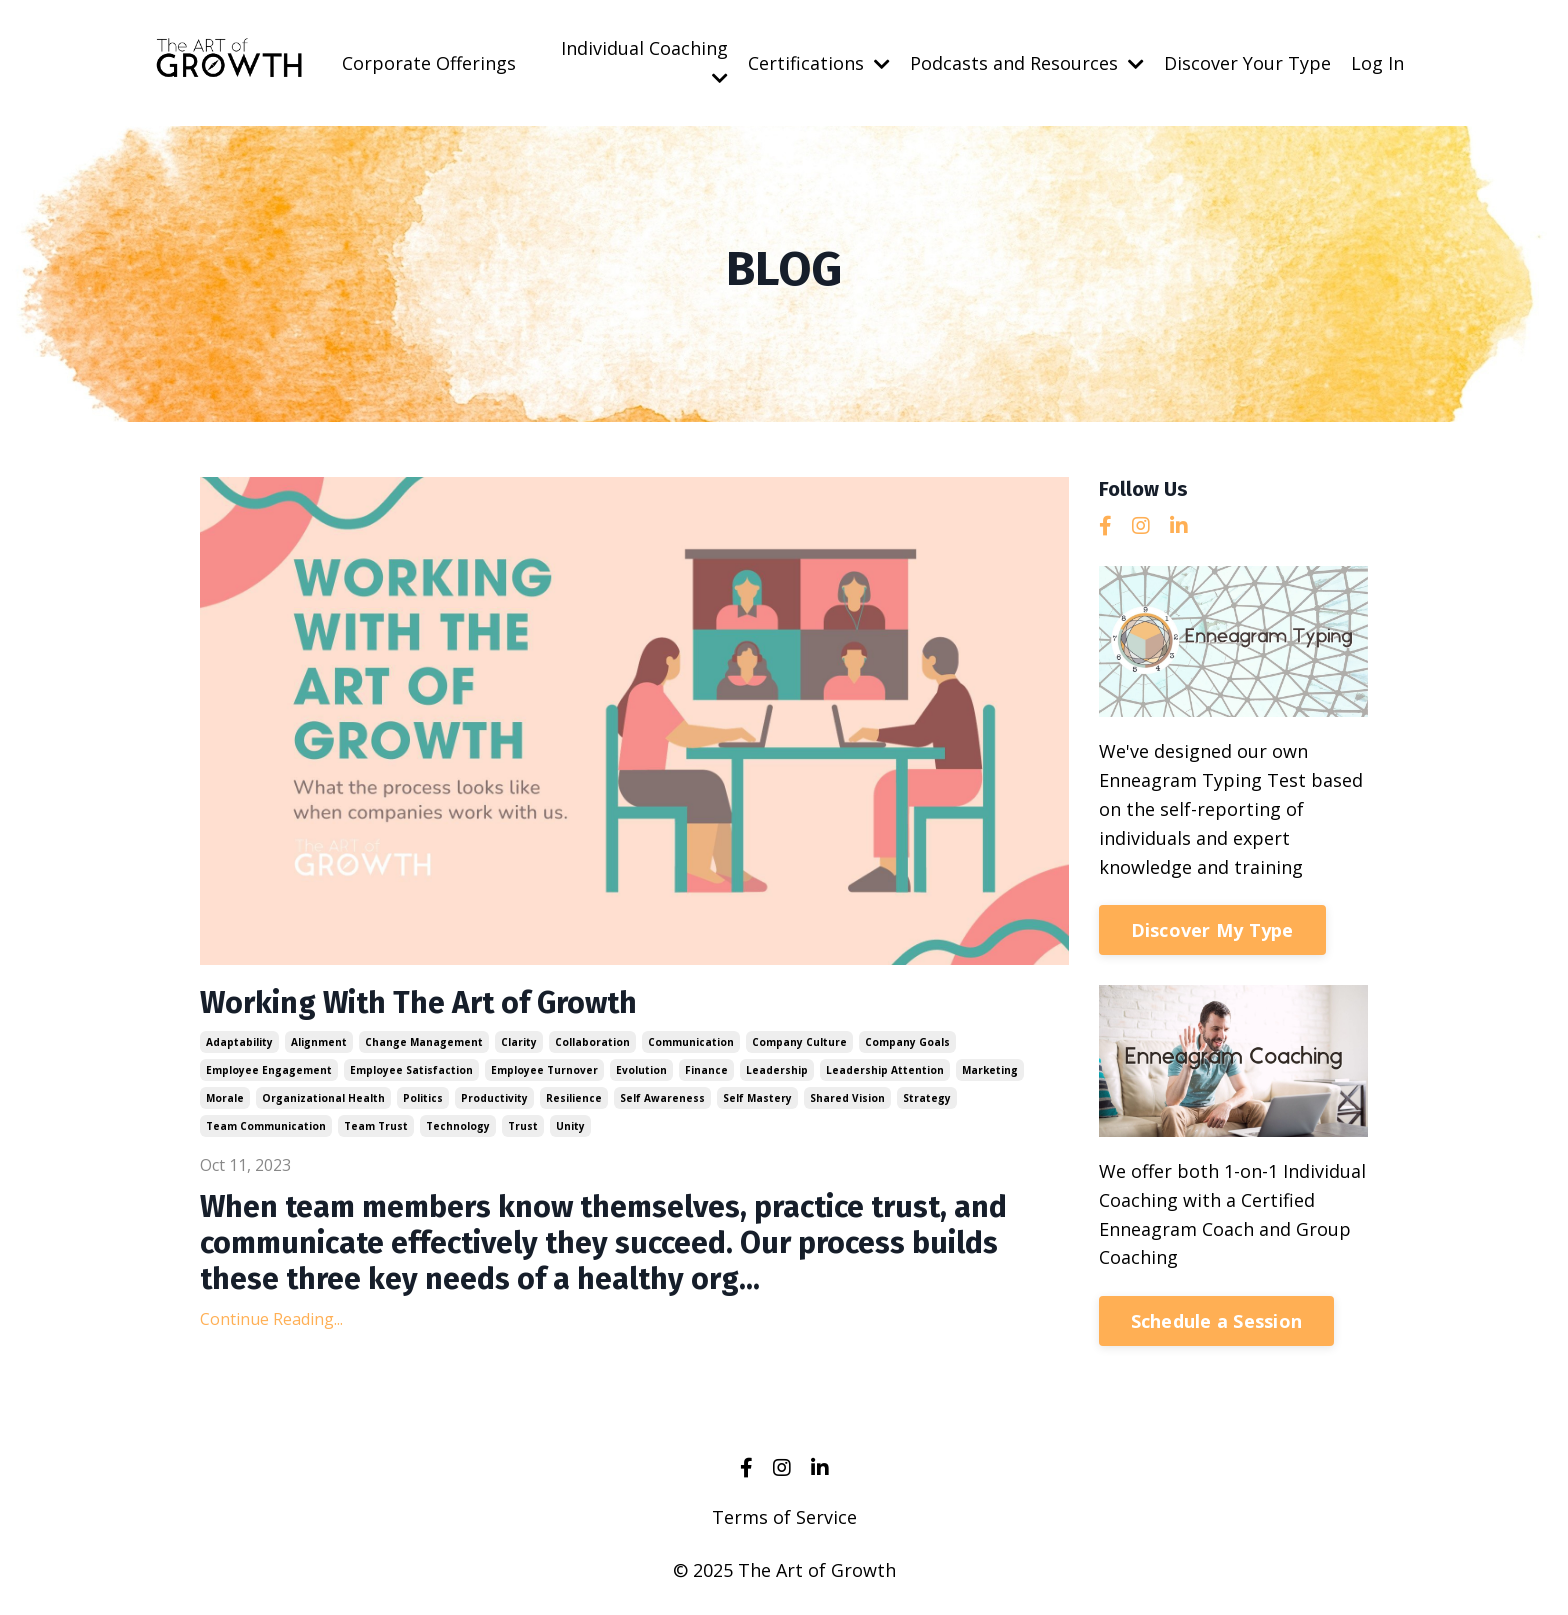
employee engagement (269, 1070)
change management (424, 1042)
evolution (641, 1070)
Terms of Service (784, 1517)
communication (691, 1042)
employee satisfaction (411, 1070)
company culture (799, 1042)
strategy (927, 1098)
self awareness (662, 1098)
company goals (907, 1042)
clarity (519, 1042)
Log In (1377, 63)
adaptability (239, 1042)
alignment (319, 1042)
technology (458, 1126)
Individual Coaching (644, 61)
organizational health (323, 1098)
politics (423, 1098)
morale (225, 1098)
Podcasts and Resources (1027, 63)
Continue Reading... (271, 1319)
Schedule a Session (1217, 1321)
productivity (494, 1098)
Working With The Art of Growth (418, 1003)
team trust (376, 1126)
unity (570, 1126)
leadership (777, 1070)
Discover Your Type (1247, 63)
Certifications (819, 63)
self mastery (757, 1098)
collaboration (592, 1042)
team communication (266, 1126)
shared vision (847, 1098)
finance (706, 1070)
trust (523, 1126)
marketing (990, 1070)
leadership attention (885, 1070)
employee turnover (544, 1070)
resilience (574, 1098)
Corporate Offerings (429, 63)
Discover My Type (1212, 930)
